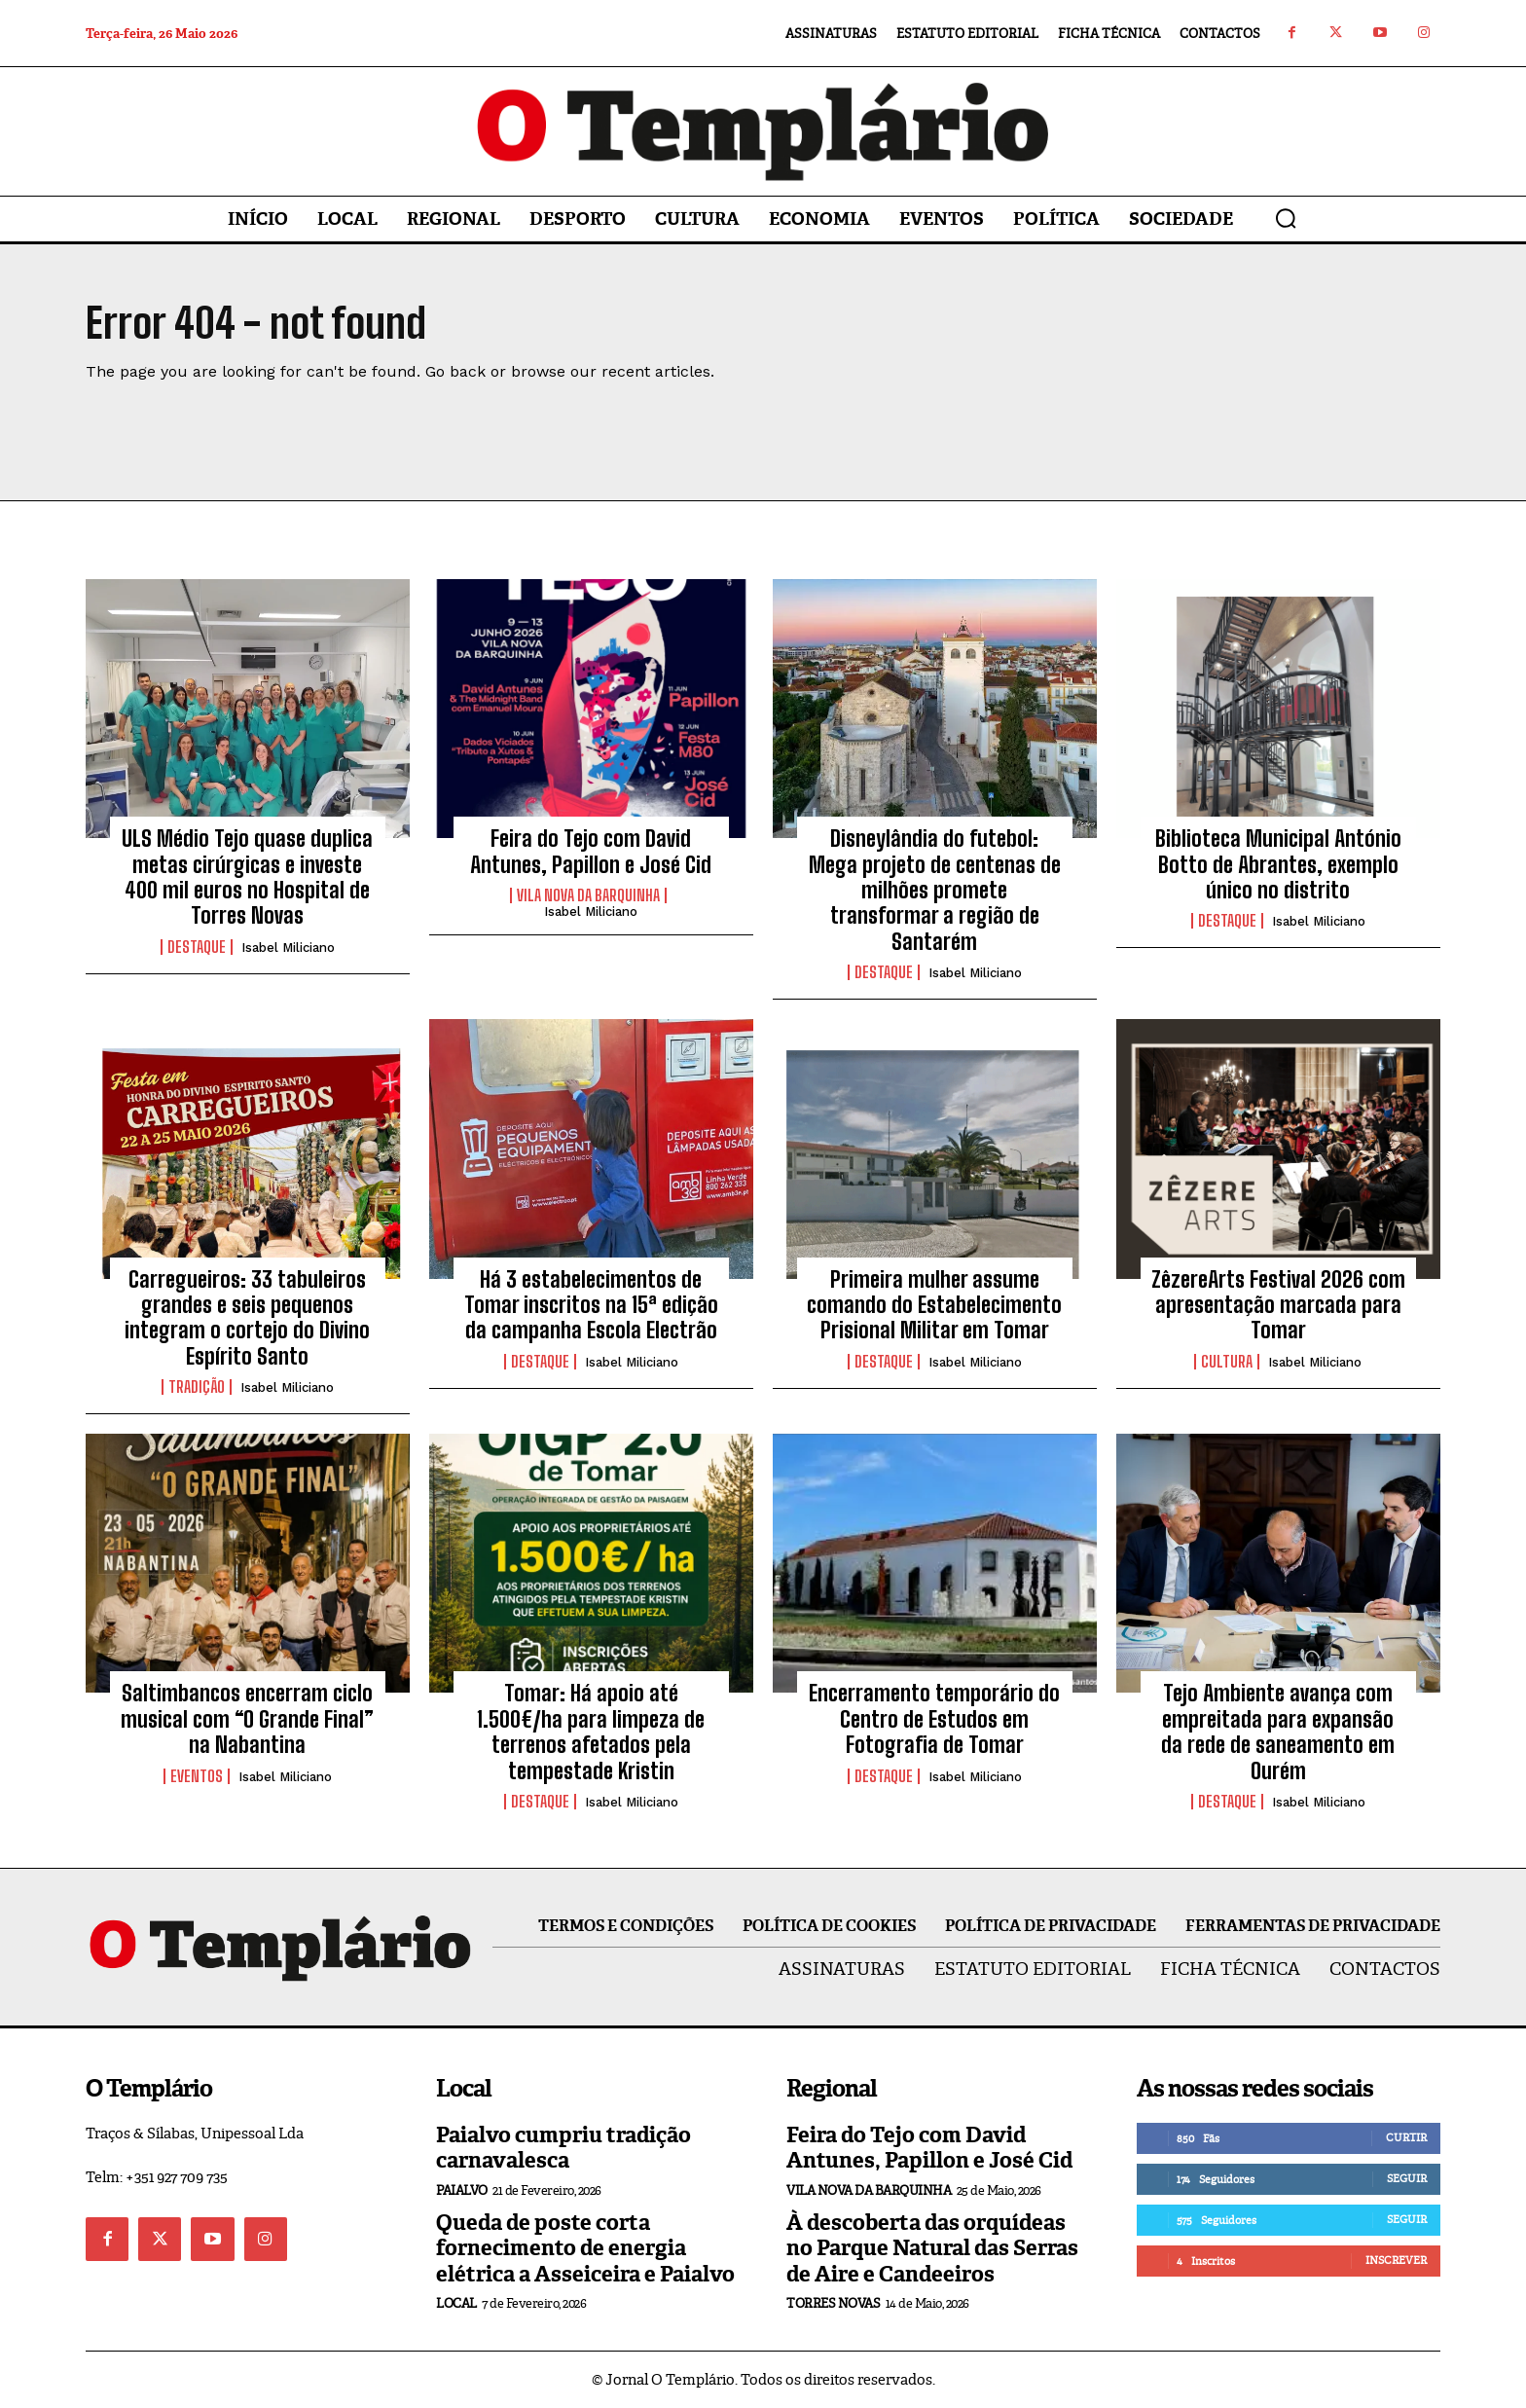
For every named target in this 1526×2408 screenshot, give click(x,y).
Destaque (196, 947)
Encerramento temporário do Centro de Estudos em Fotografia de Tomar (934, 1719)
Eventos (196, 1776)
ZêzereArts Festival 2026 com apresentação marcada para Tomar (1278, 1305)
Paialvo (462, 2190)
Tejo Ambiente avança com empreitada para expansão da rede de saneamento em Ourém (1278, 1731)
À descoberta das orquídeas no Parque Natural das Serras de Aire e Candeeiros (932, 2248)
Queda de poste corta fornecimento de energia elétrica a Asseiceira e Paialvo (585, 2248)
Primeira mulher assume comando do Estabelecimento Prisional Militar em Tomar (934, 1305)
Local (456, 2303)
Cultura (1227, 1361)
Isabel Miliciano (288, 947)
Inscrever (1396, 2260)
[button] (1285, 218)
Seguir (1407, 2178)
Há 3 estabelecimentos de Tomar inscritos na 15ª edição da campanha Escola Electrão (591, 1305)
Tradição (196, 1387)
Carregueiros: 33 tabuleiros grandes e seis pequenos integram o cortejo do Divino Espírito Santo (247, 1317)
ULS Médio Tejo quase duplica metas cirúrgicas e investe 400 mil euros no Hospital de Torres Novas (247, 877)
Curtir (1406, 2137)
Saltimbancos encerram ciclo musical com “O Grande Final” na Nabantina (247, 1719)
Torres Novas (833, 2303)
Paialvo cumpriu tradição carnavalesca (563, 2147)
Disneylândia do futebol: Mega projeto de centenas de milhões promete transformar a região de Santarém (935, 890)
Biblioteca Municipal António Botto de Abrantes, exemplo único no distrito (1278, 864)
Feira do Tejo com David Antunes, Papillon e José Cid (590, 851)
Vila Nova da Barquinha (588, 895)
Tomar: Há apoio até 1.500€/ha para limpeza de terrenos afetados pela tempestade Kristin (591, 1731)
